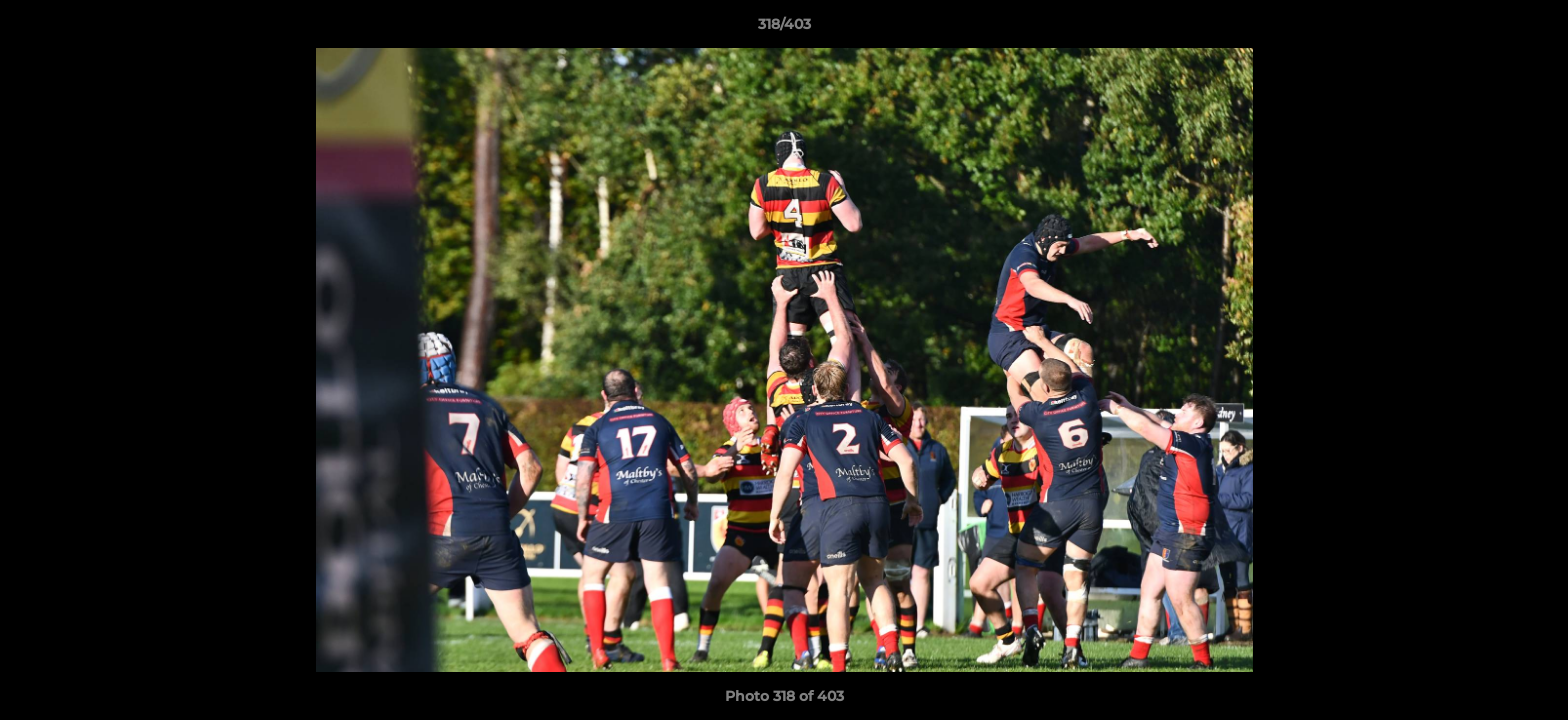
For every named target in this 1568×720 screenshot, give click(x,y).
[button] (1532, 29)
